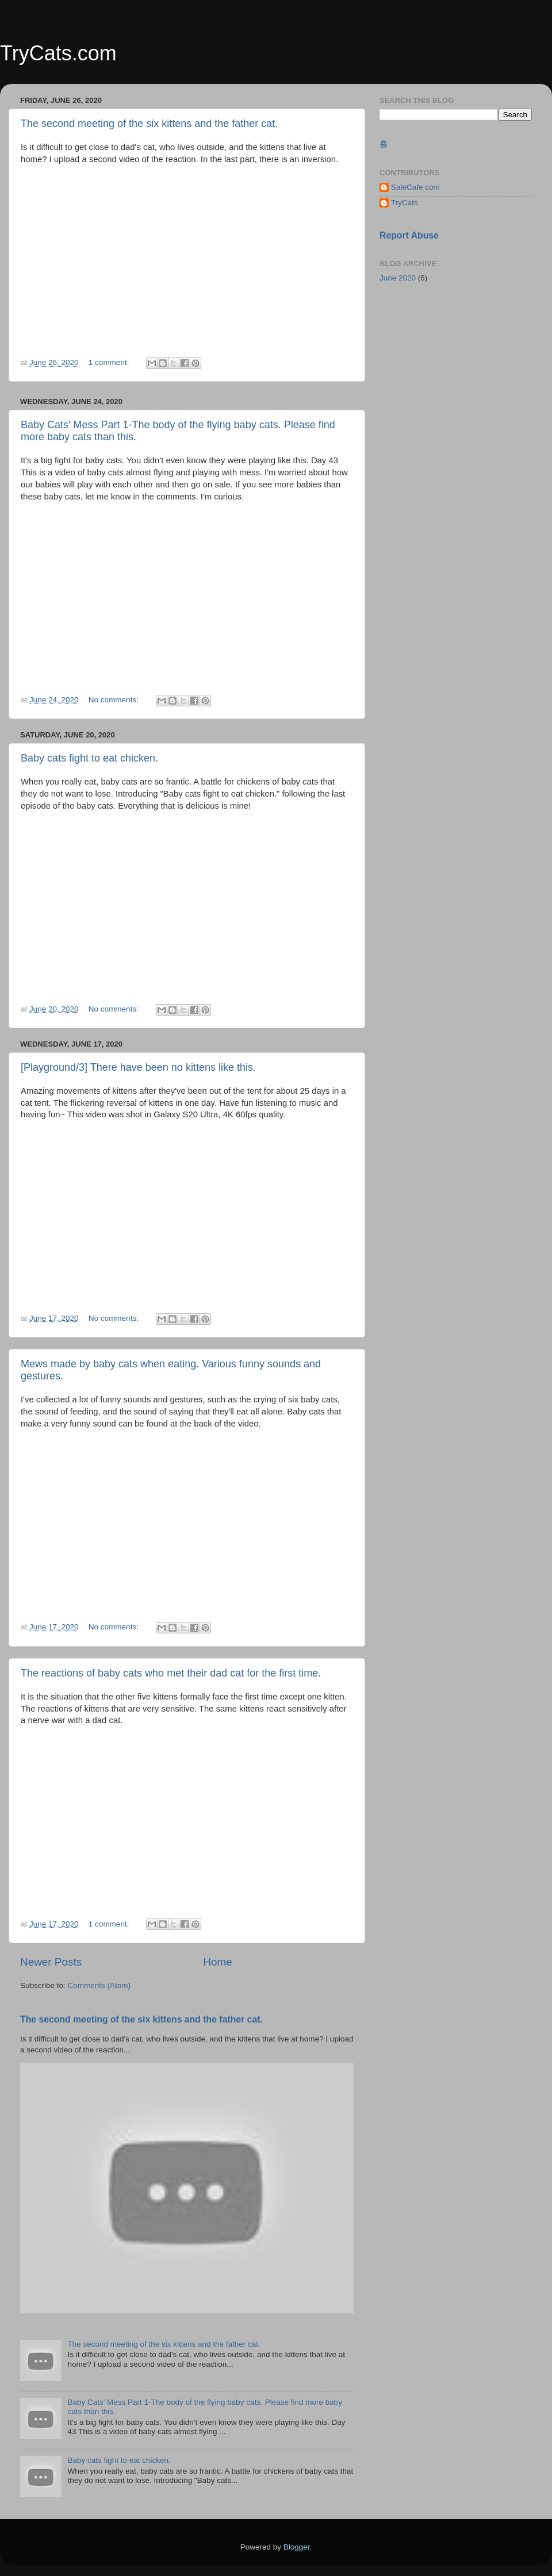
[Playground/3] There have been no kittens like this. (138, 1067)
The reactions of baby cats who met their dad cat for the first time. (171, 1673)
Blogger (296, 2547)
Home (217, 1962)
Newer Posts (51, 1962)
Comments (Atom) (99, 1985)
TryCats (404, 202)
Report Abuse (409, 235)
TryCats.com (58, 53)
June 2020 (397, 278)
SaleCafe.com (415, 187)
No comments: (115, 699)
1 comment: (110, 362)
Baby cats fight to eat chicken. (89, 758)
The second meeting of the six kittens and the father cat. (149, 123)
